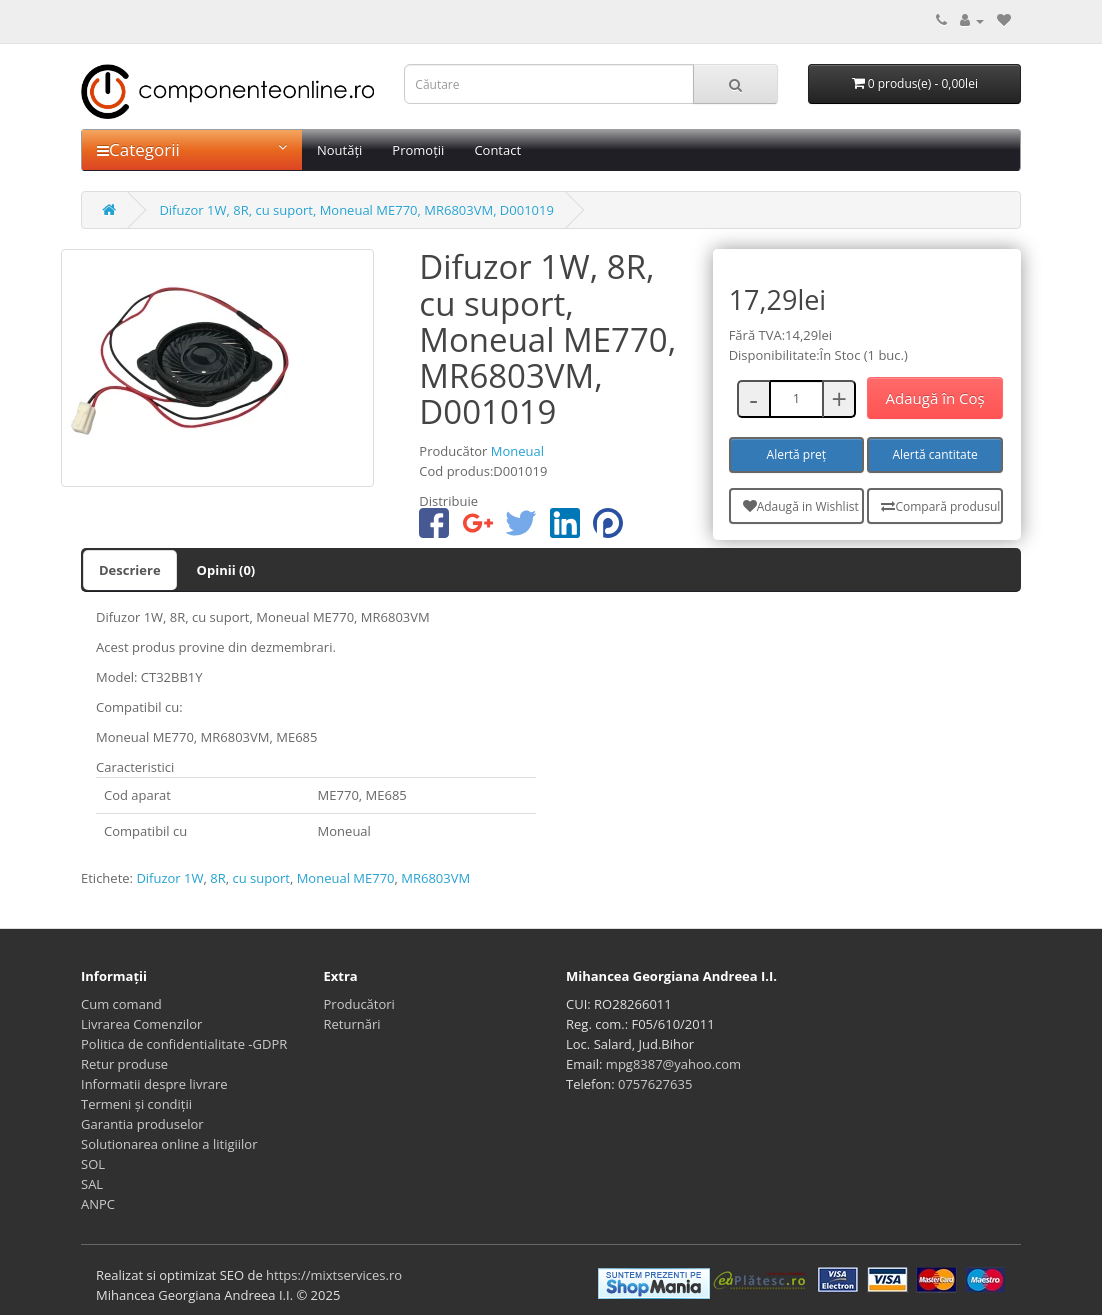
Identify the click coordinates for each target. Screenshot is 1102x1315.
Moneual (517, 451)
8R (217, 878)
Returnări (352, 1024)
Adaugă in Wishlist (801, 506)
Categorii (192, 149)
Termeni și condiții (136, 1104)
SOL (93, 1164)
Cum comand (121, 1004)
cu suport (260, 878)
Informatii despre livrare (154, 1084)
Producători (359, 1004)
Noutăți (339, 150)
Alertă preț (797, 454)
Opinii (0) (226, 570)
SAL (92, 1184)
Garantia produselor (142, 1124)
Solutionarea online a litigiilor (169, 1144)
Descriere (130, 570)
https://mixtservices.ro (334, 1275)
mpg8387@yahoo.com (673, 1064)
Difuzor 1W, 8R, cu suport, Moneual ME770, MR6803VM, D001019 (356, 210)
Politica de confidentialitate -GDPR (184, 1044)
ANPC (98, 1204)
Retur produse (124, 1064)
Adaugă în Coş (935, 398)
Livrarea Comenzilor (141, 1024)
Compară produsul (940, 506)
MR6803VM (435, 878)
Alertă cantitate (934, 454)
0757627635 (655, 1084)
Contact (497, 150)
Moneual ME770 (346, 878)
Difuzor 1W (169, 878)
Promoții (418, 150)
